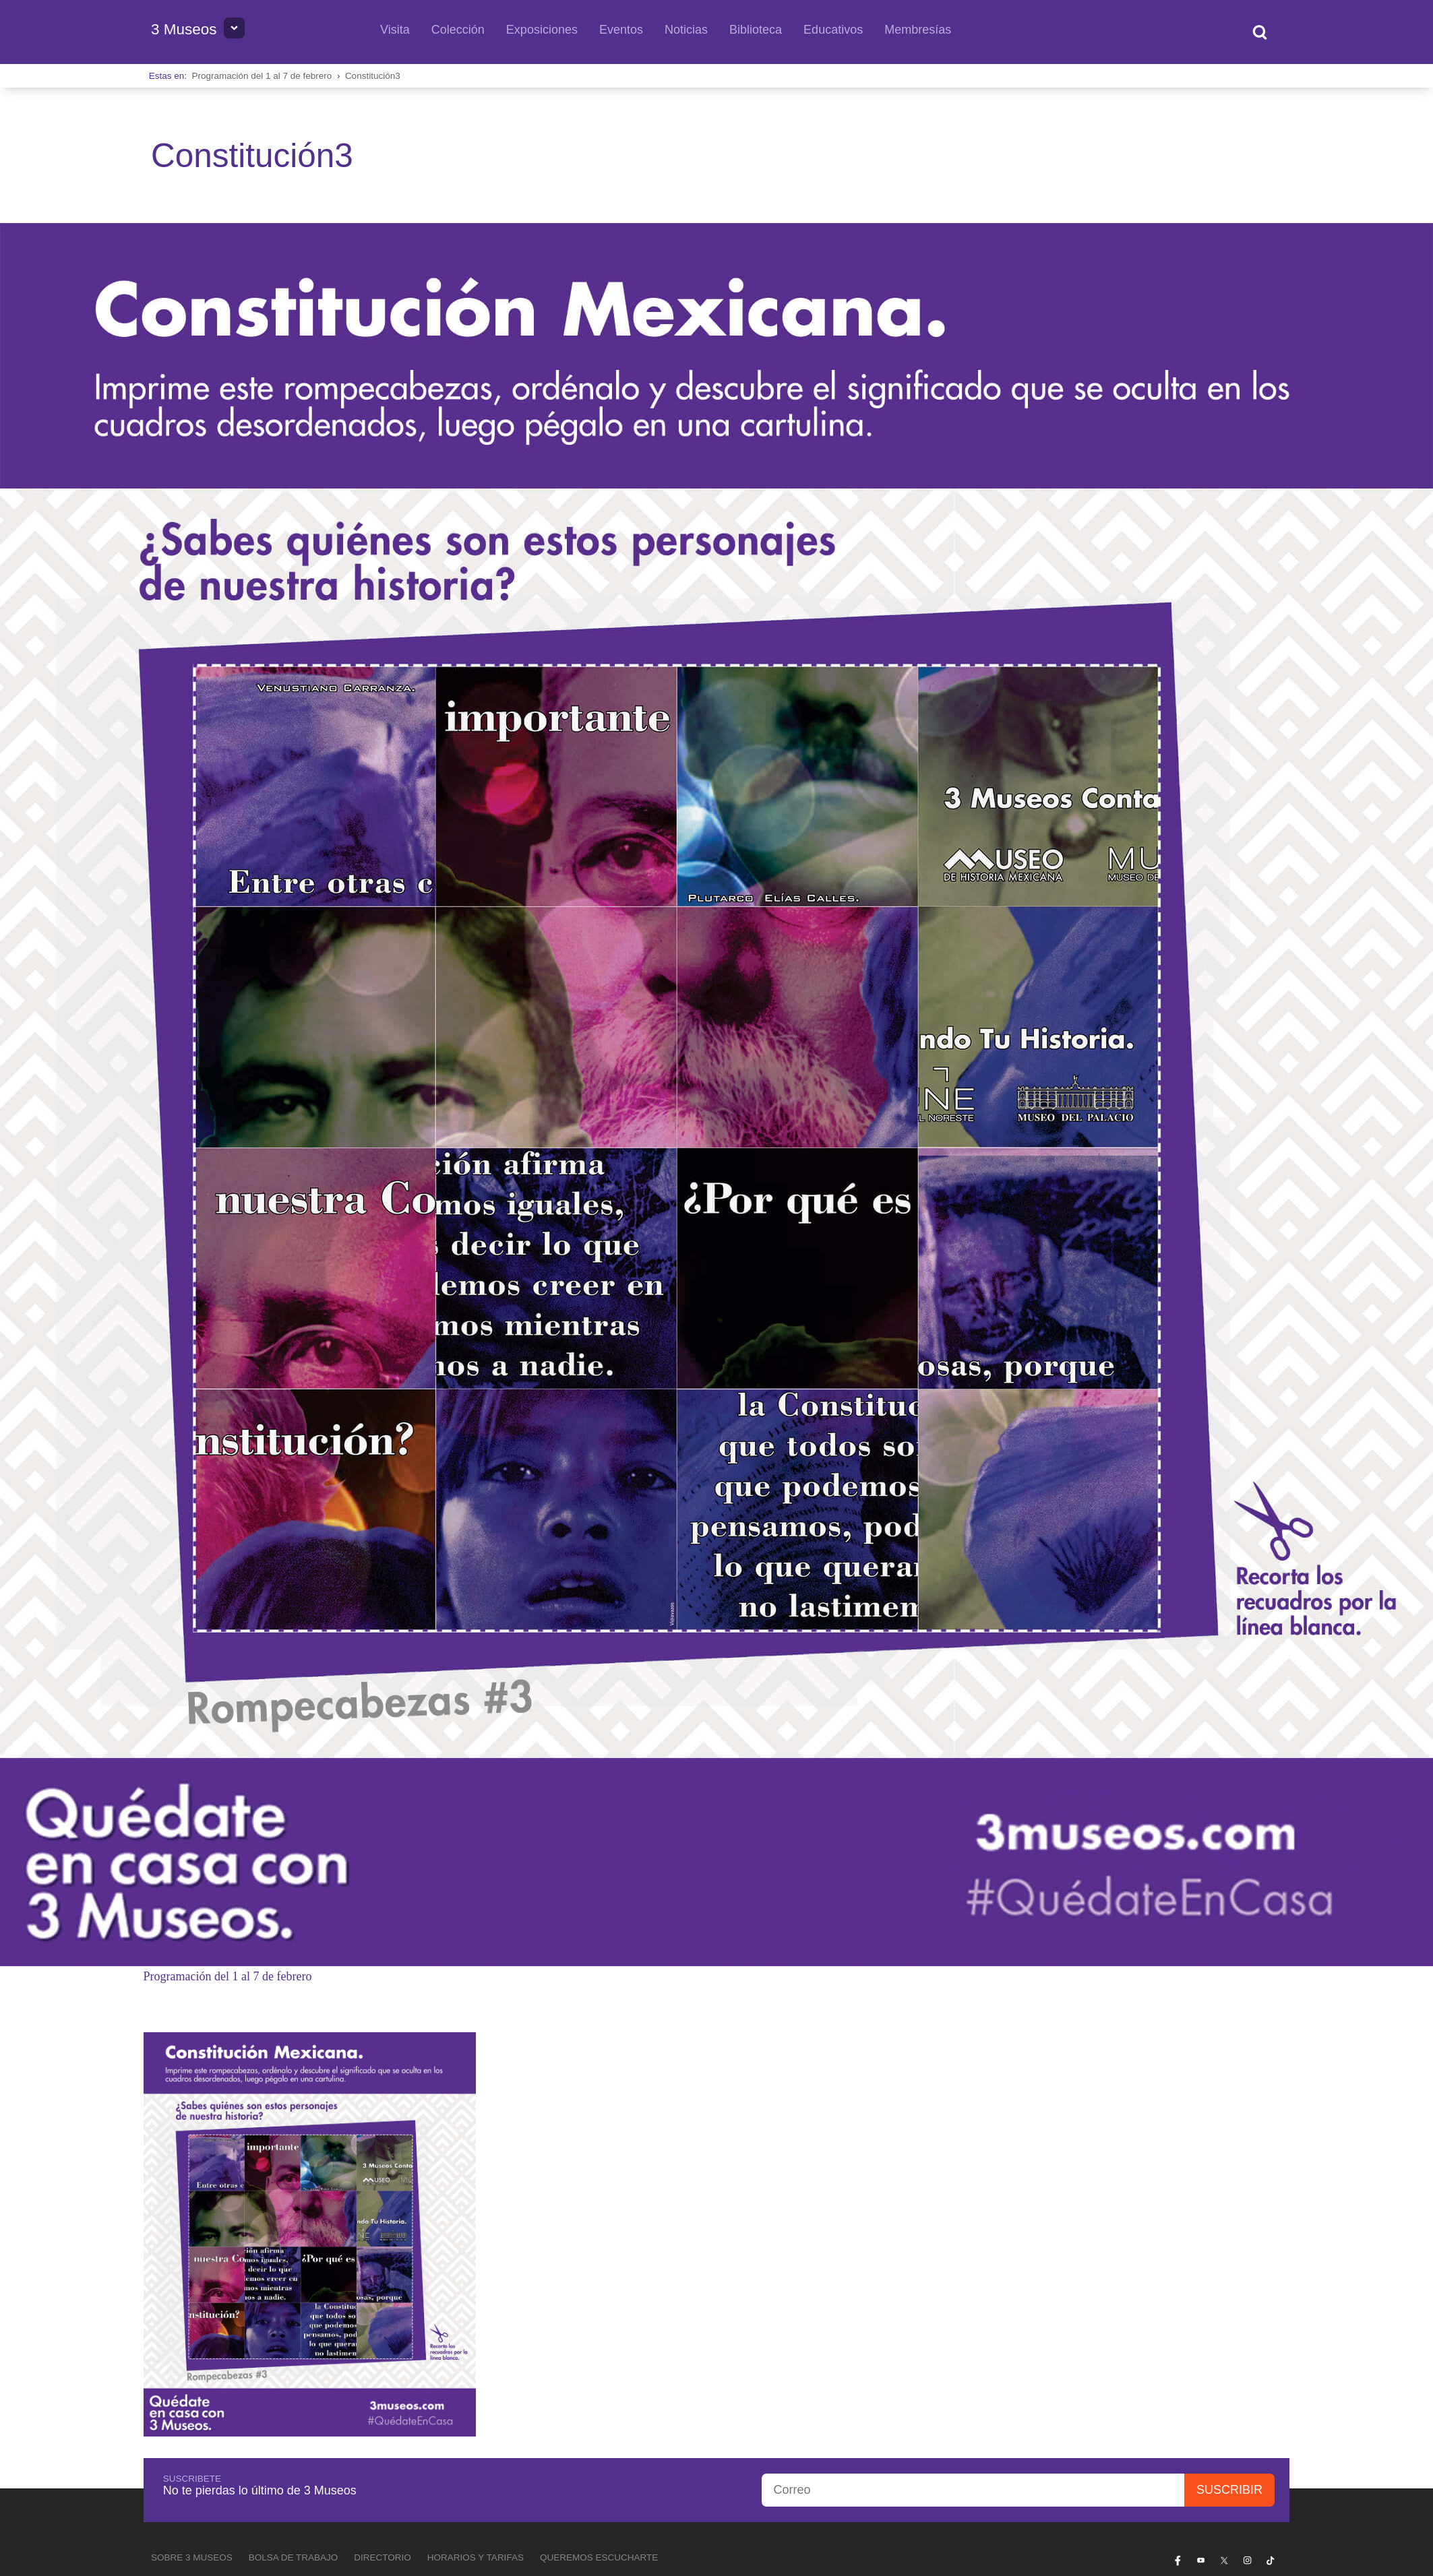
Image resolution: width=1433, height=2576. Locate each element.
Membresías (917, 29)
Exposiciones (542, 29)
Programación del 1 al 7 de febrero (262, 76)
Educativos (833, 29)
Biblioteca (755, 29)
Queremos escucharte (599, 2557)
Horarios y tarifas (475, 2557)
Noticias (686, 29)
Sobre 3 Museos (192, 2557)
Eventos (621, 29)
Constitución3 (372, 76)
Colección (458, 29)
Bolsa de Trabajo (293, 2557)
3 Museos (184, 29)
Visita (395, 29)
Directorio (382, 2557)
